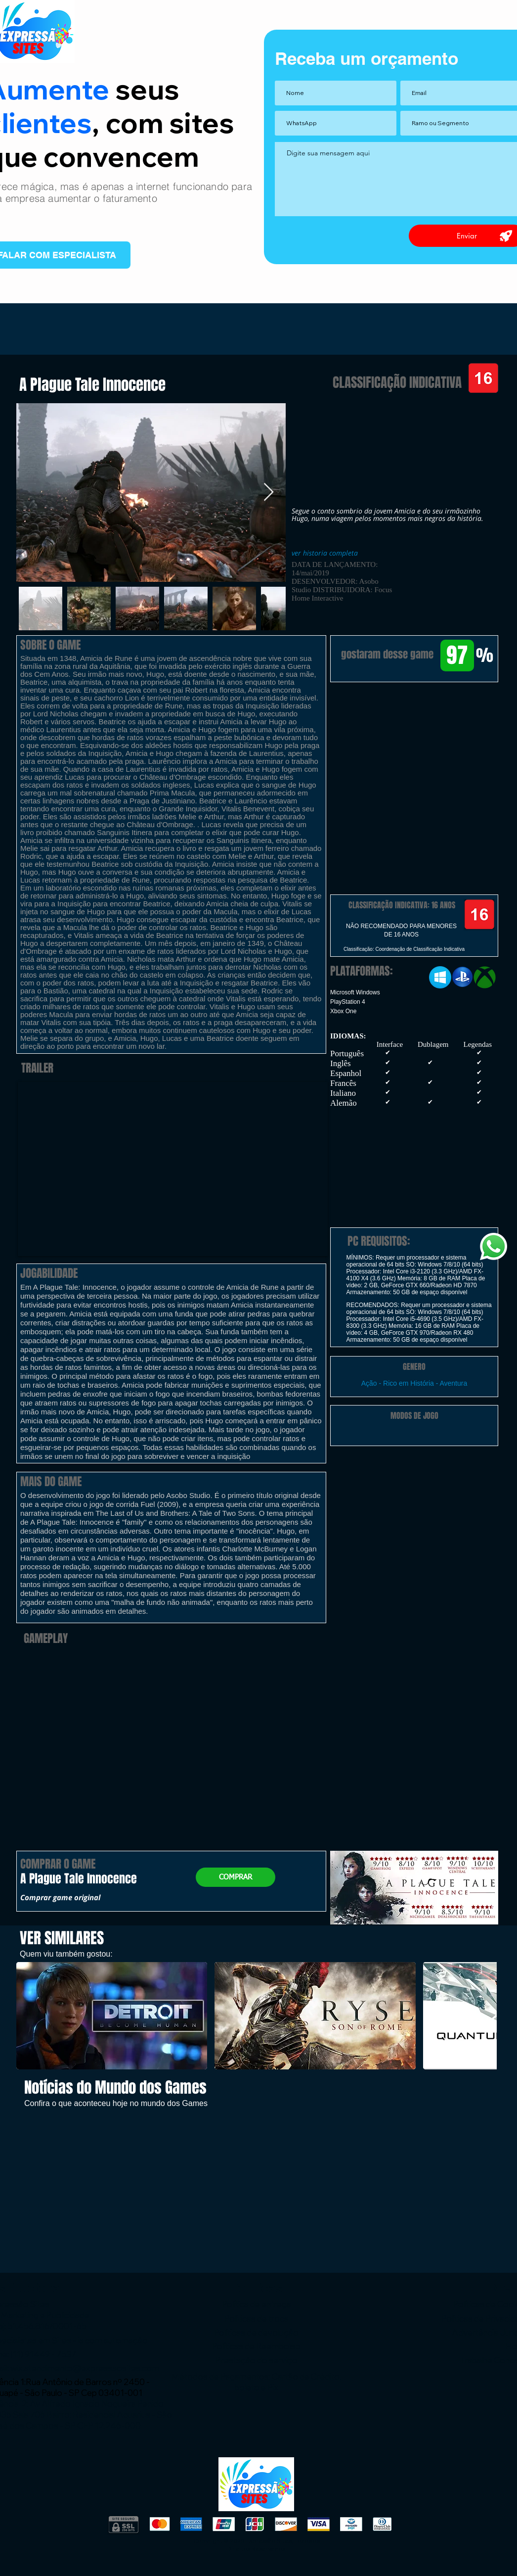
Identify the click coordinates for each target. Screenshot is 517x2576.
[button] (414, 733)
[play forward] (484, 2015)
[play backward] (28, 2015)
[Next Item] (268, 492)
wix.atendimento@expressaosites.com (84, 2368)
